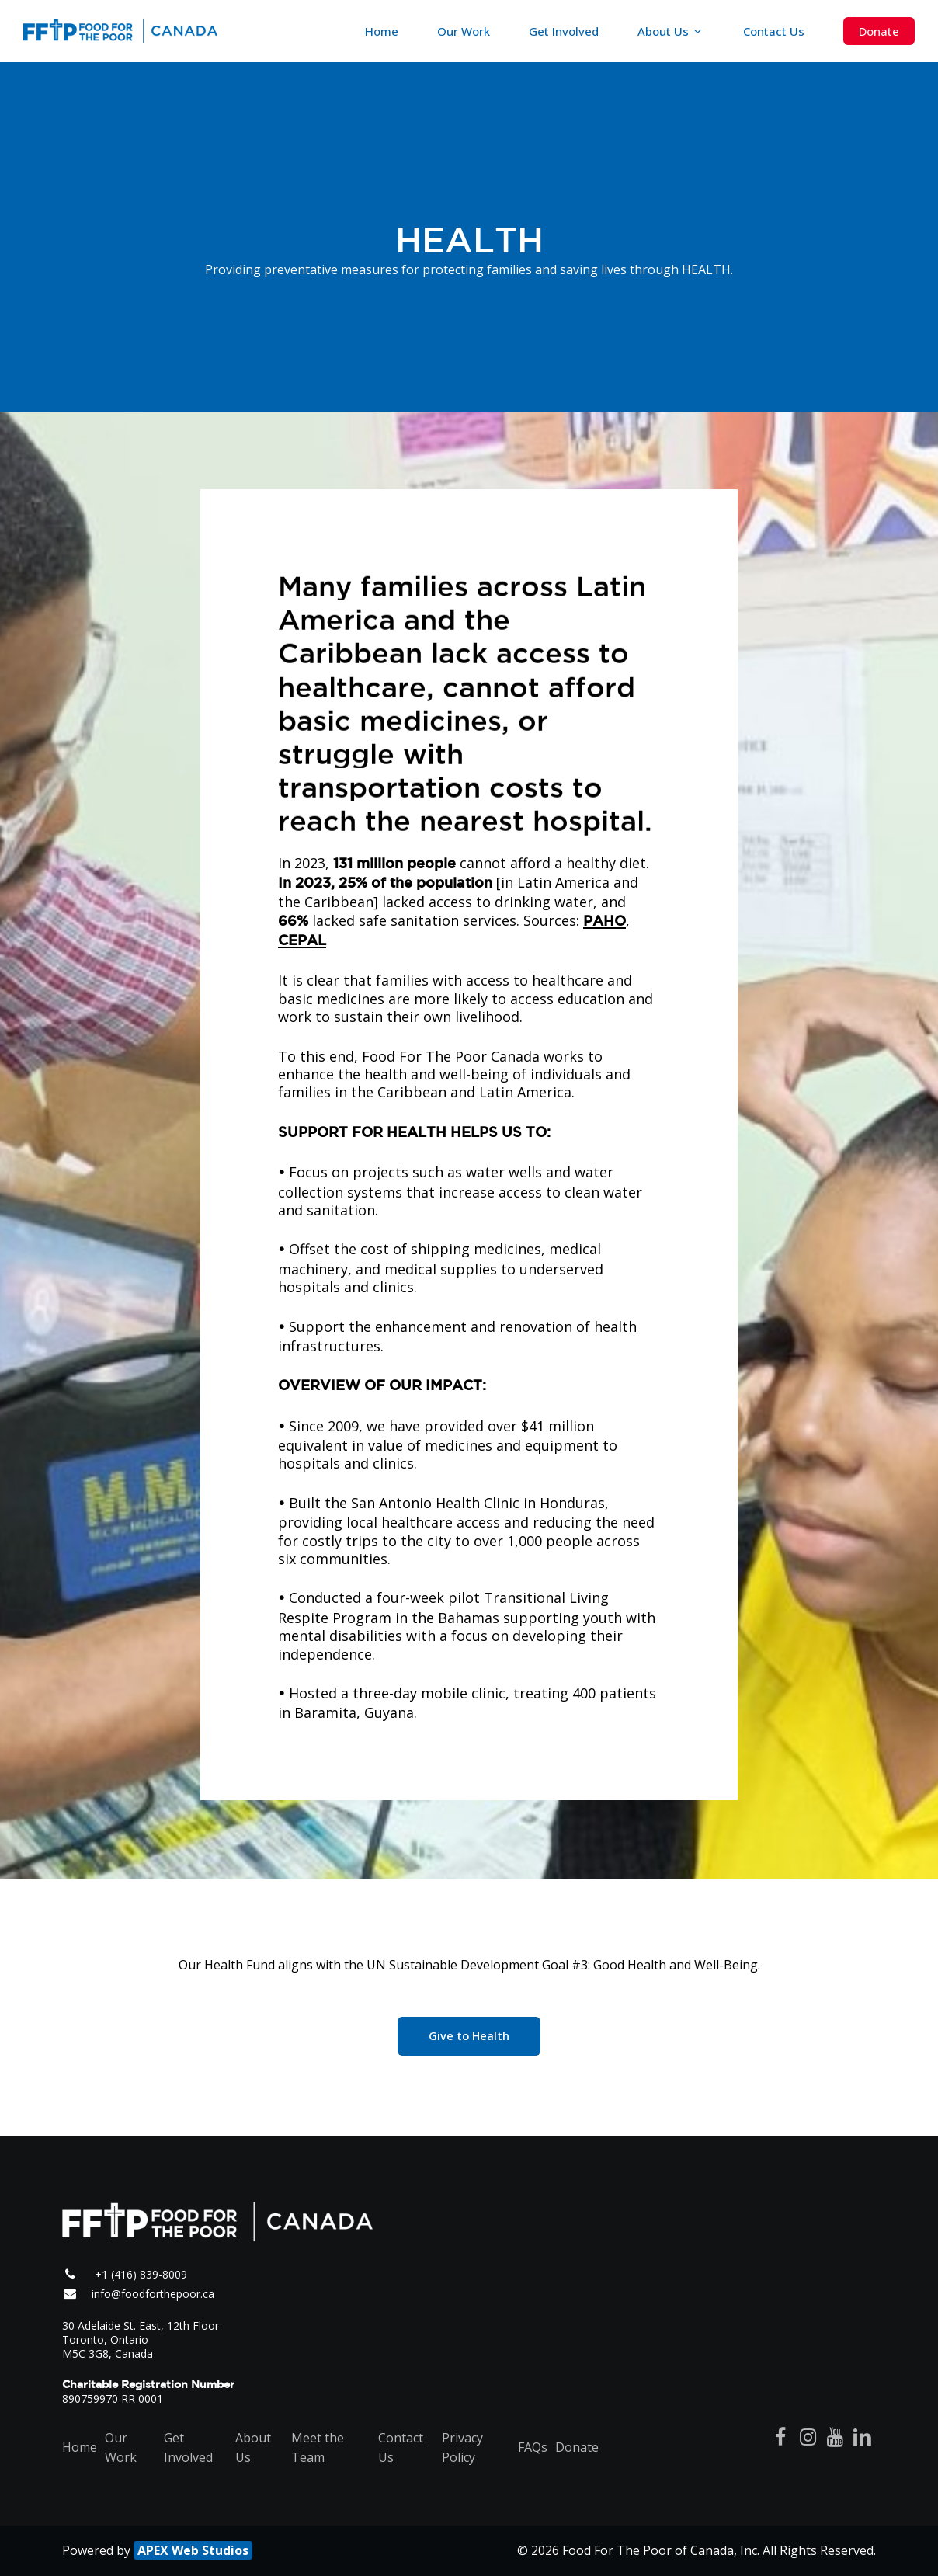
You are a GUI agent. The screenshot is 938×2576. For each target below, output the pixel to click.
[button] (469, 2036)
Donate (577, 2447)
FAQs (532, 2447)
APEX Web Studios (192, 2550)
